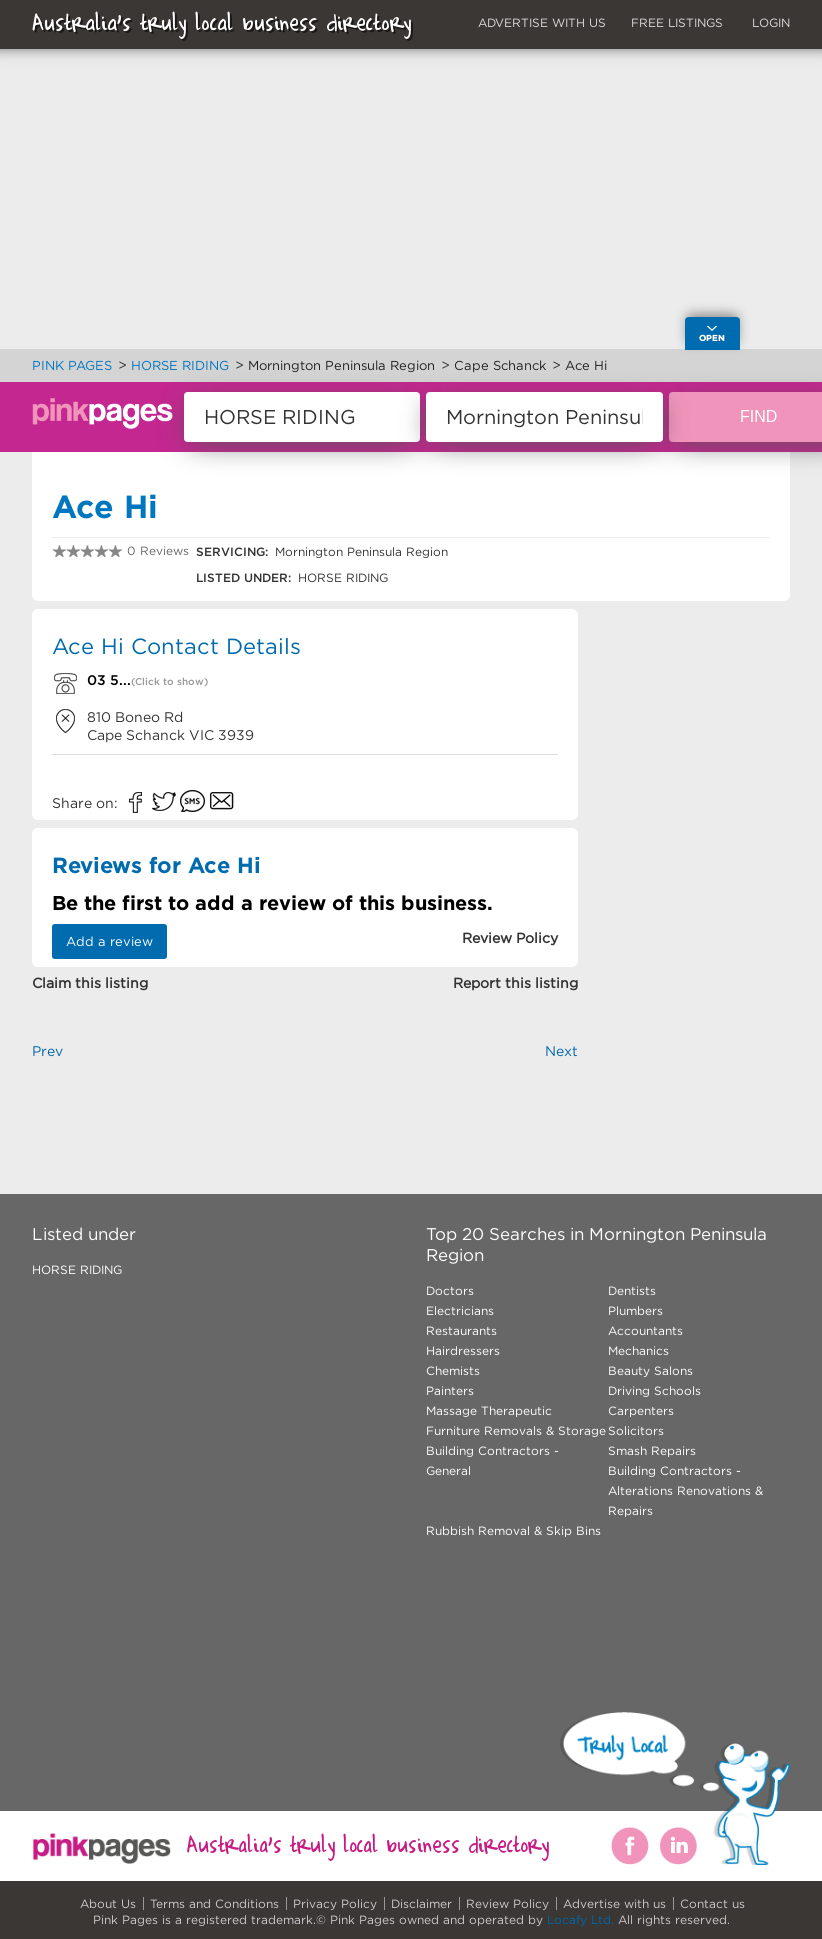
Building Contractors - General (492, 1460)
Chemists (453, 1370)
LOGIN (771, 22)
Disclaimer (421, 1903)
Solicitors (636, 1430)
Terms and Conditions (214, 1903)
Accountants (645, 1330)
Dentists (632, 1290)
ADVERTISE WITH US (542, 22)
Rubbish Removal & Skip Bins (513, 1530)
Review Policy (507, 1903)
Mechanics (638, 1350)
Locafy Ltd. (580, 1919)
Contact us (712, 1903)
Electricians (460, 1310)
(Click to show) (169, 681)
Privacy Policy (335, 1903)
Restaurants (461, 1330)
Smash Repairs (652, 1450)
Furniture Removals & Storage (516, 1430)
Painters (450, 1390)
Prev (47, 1051)
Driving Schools (654, 1390)
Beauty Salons (650, 1370)
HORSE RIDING (77, 1269)
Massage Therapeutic (489, 1410)
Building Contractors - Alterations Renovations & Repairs (685, 1490)
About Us (108, 1903)
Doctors (450, 1290)
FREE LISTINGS (677, 22)
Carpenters (641, 1410)
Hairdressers (463, 1350)
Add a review (109, 941)
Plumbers (635, 1310)
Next (561, 1051)
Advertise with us (614, 1903)
